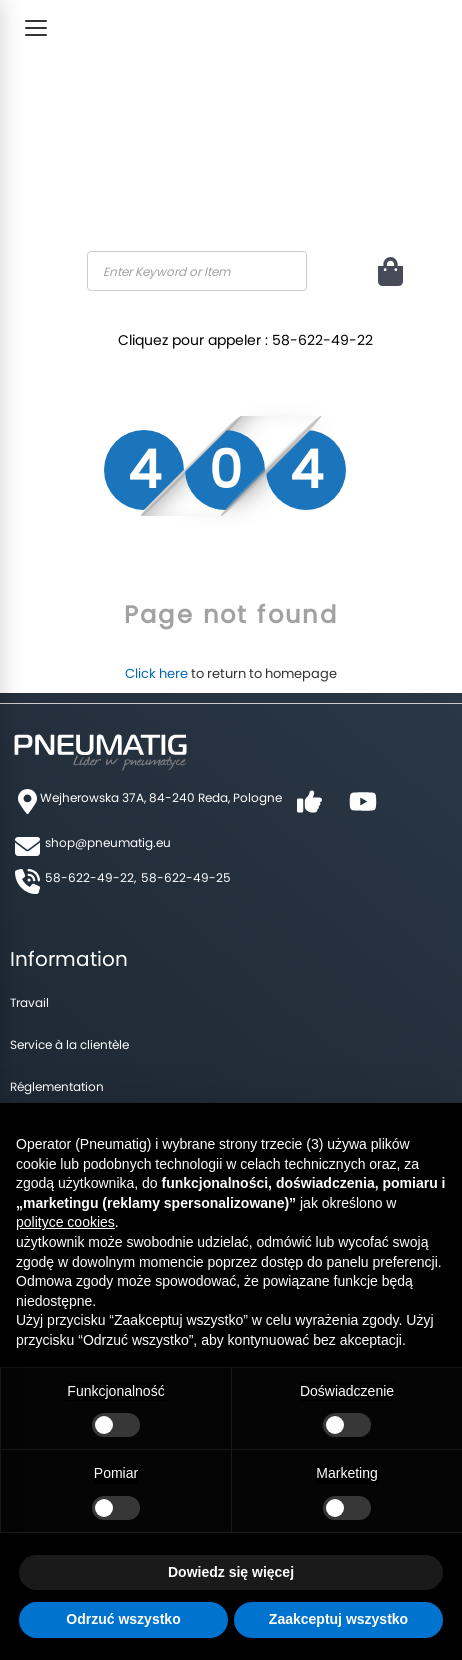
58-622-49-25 (186, 877)
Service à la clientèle (69, 1044)
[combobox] (197, 271)
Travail (29, 1002)
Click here (156, 673)
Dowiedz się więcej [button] (231, 1572)
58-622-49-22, (90, 877)
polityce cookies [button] (65, 1222)
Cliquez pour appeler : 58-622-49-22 (245, 340)
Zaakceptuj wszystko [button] (338, 1619)
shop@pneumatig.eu (108, 842)
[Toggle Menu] (36, 28)
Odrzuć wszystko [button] (123, 1619)
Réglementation (57, 1086)
